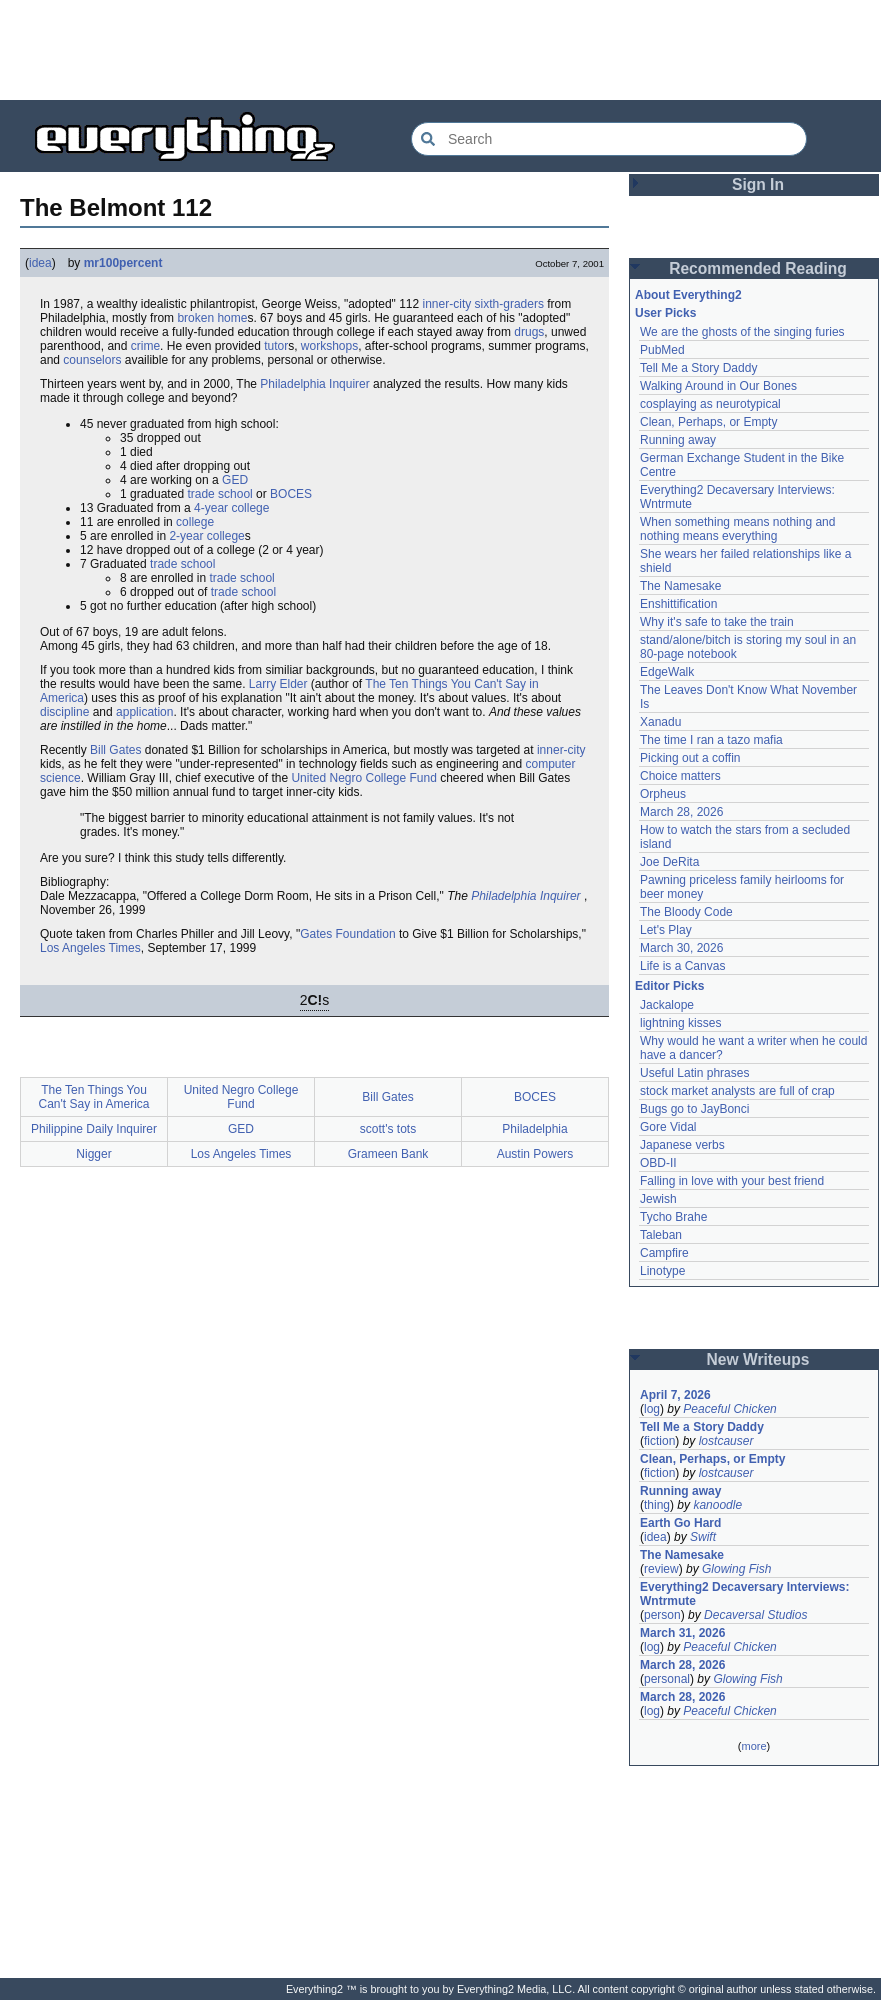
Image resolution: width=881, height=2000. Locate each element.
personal (667, 1679)
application (144, 712)
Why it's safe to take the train (717, 622)
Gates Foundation (347, 934)
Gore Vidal (668, 1127)
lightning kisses (680, 1023)
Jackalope (667, 1005)
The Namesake (680, 586)
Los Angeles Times (90, 948)
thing (657, 1505)
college (195, 522)
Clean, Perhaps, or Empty (708, 422)
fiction (659, 1441)
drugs (529, 332)
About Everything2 (688, 295)
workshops (329, 346)
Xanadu (660, 722)
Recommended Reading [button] (758, 268)
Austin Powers (535, 1154)
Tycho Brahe (673, 1217)
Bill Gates (115, 750)
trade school (219, 494)
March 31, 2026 (682, 1633)
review (661, 1569)
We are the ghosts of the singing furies (742, 332)
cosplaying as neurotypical (710, 404)
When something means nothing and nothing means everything (737, 529)
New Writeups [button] (758, 1359)
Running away (678, 440)
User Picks (665, 313)
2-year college (206, 536)
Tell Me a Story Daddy (698, 368)
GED (235, 480)
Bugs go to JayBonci (694, 1109)
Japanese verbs (682, 1145)
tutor (276, 346)
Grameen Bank (388, 1154)
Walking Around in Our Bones (718, 386)
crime (145, 346)
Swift (703, 1537)
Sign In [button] (758, 184)
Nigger (93, 1154)
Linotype (662, 1271)
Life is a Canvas (682, 966)
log (652, 1409)
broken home (212, 318)
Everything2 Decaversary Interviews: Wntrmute (744, 1594)
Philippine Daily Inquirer (94, 1129)
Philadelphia (534, 1129)
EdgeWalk (667, 672)
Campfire (664, 1253)
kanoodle (717, 1505)
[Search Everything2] (609, 139)
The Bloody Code (686, 912)
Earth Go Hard (680, 1523)
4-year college (231, 508)
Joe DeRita (669, 862)
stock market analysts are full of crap (737, 1091)
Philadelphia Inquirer (314, 384)
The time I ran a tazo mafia (711, 740)
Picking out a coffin (690, 758)
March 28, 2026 (681, 812)
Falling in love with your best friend (732, 1181)
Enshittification (678, 604)
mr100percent (123, 263)
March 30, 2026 (681, 948)
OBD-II (658, 1163)
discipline (64, 712)
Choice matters (680, 776)
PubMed (662, 350)
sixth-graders (509, 304)
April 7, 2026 (675, 1395)
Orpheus (663, 794)
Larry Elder (278, 684)
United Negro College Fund (363, 778)
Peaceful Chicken (729, 1409)
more (753, 1746)
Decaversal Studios (755, 1615)
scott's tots (388, 1129)
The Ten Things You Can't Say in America (93, 1097)
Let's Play (666, 930)
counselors (92, 360)
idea (40, 263)
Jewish (658, 1199)
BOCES (291, 494)
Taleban (661, 1235)
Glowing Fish (736, 1569)
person (662, 1615)
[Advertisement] (441, 50)
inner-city (447, 304)
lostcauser (726, 1441)
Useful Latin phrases (694, 1073)
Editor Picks (669, 986)
